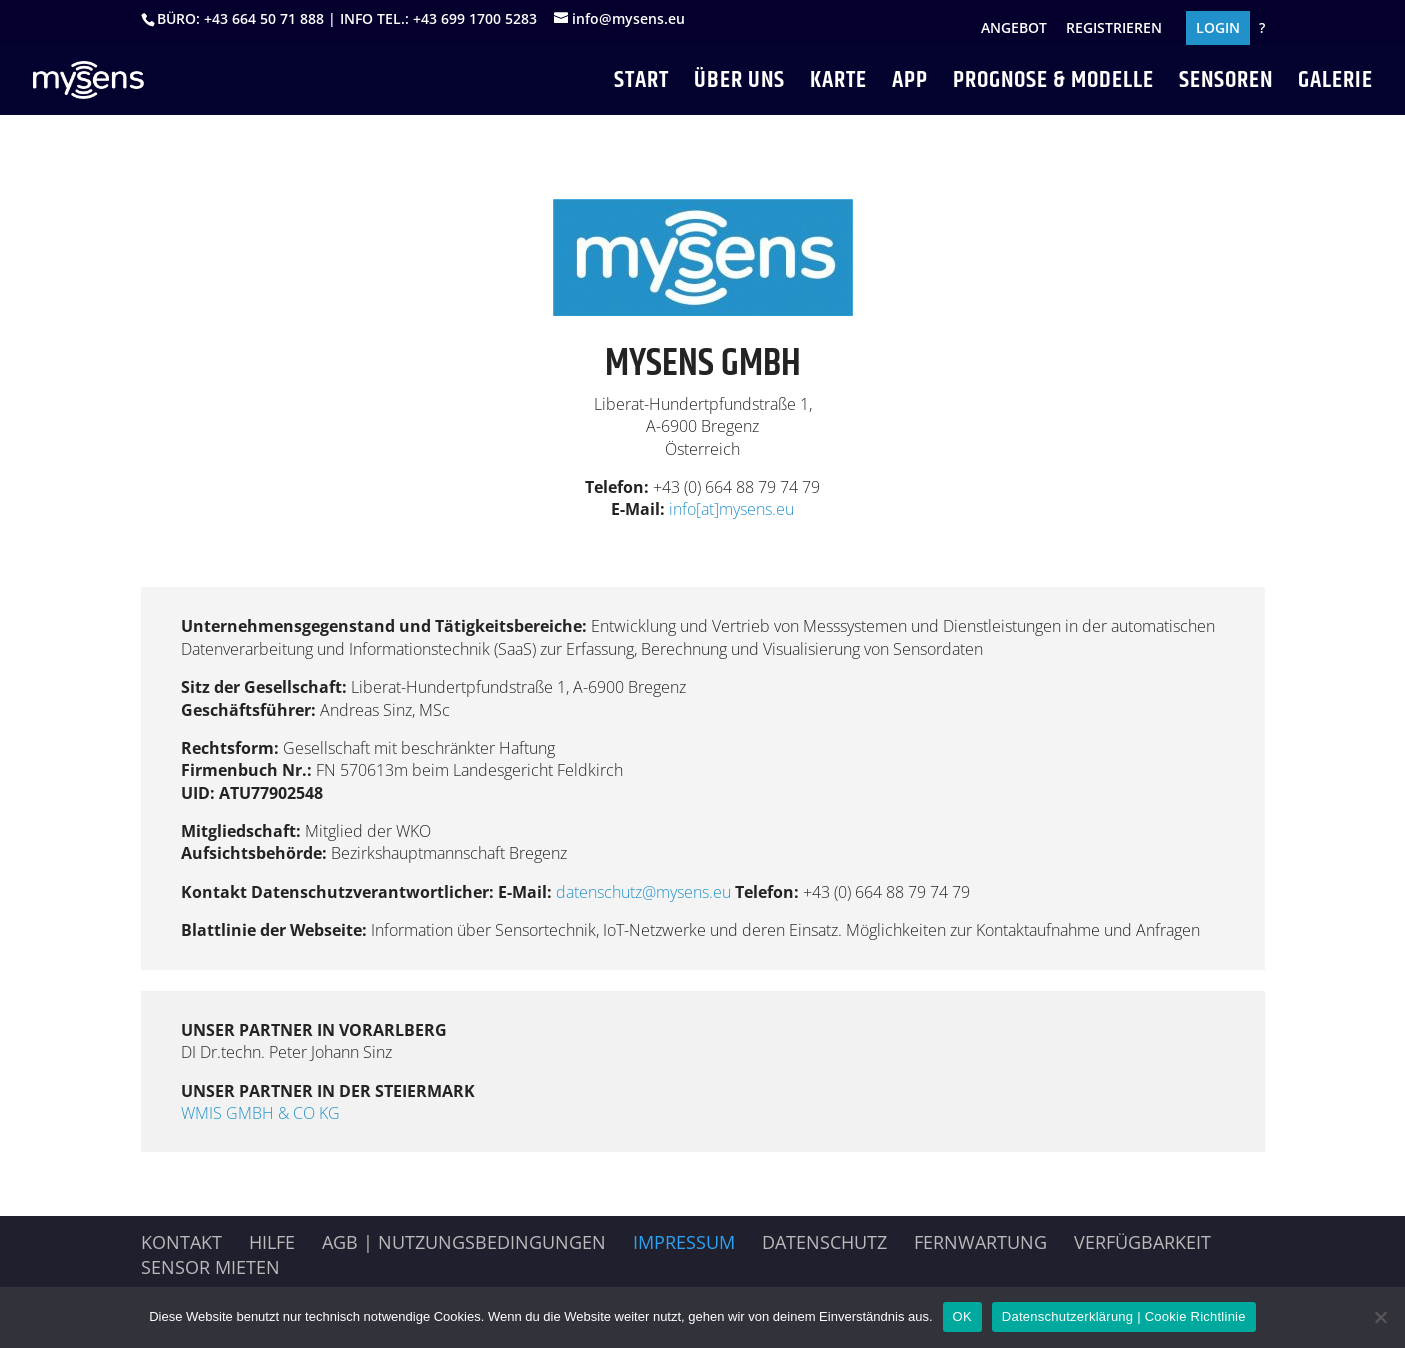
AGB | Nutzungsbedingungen (464, 1242)
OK (962, 1316)
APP (910, 85)
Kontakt (181, 1242)
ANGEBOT (1014, 29)
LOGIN (1218, 29)
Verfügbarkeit (1142, 1242)
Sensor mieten (210, 1267)
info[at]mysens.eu (731, 509)
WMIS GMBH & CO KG (260, 1113)
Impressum (684, 1242)
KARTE (838, 85)
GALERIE (1335, 85)
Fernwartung (980, 1242)
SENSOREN (1226, 85)
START (641, 85)
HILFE (272, 1242)
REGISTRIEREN (1114, 29)
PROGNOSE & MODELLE (1053, 85)
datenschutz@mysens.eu (645, 892)
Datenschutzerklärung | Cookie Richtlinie (1124, 1316)
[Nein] (1380, 1317)
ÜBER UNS (739, 85)
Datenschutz (824, 1242)
